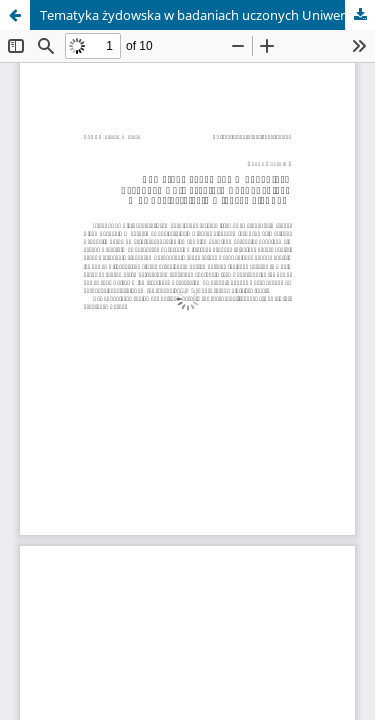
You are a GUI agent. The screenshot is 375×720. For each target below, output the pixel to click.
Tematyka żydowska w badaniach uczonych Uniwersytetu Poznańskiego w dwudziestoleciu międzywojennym (207, 15)
